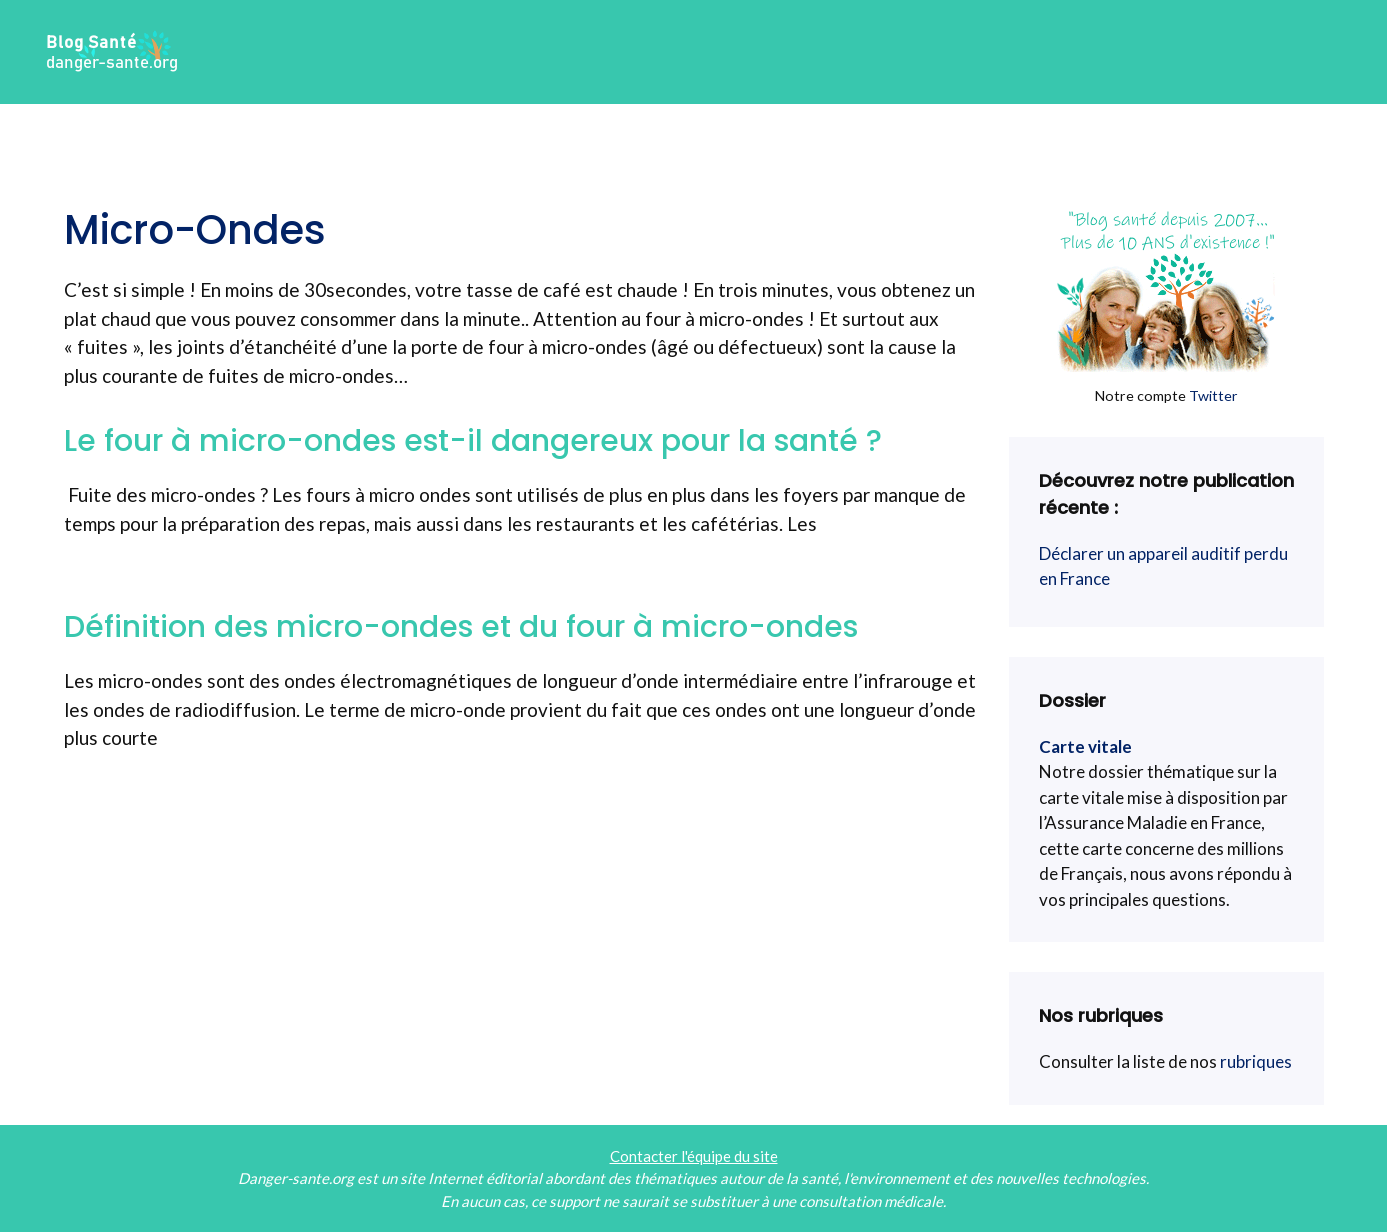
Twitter (1213, 395)
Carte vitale (1085, 746)
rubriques (1256, 1061)
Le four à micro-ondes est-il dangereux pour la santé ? (473, 441)
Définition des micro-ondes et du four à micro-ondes (461, 627)
